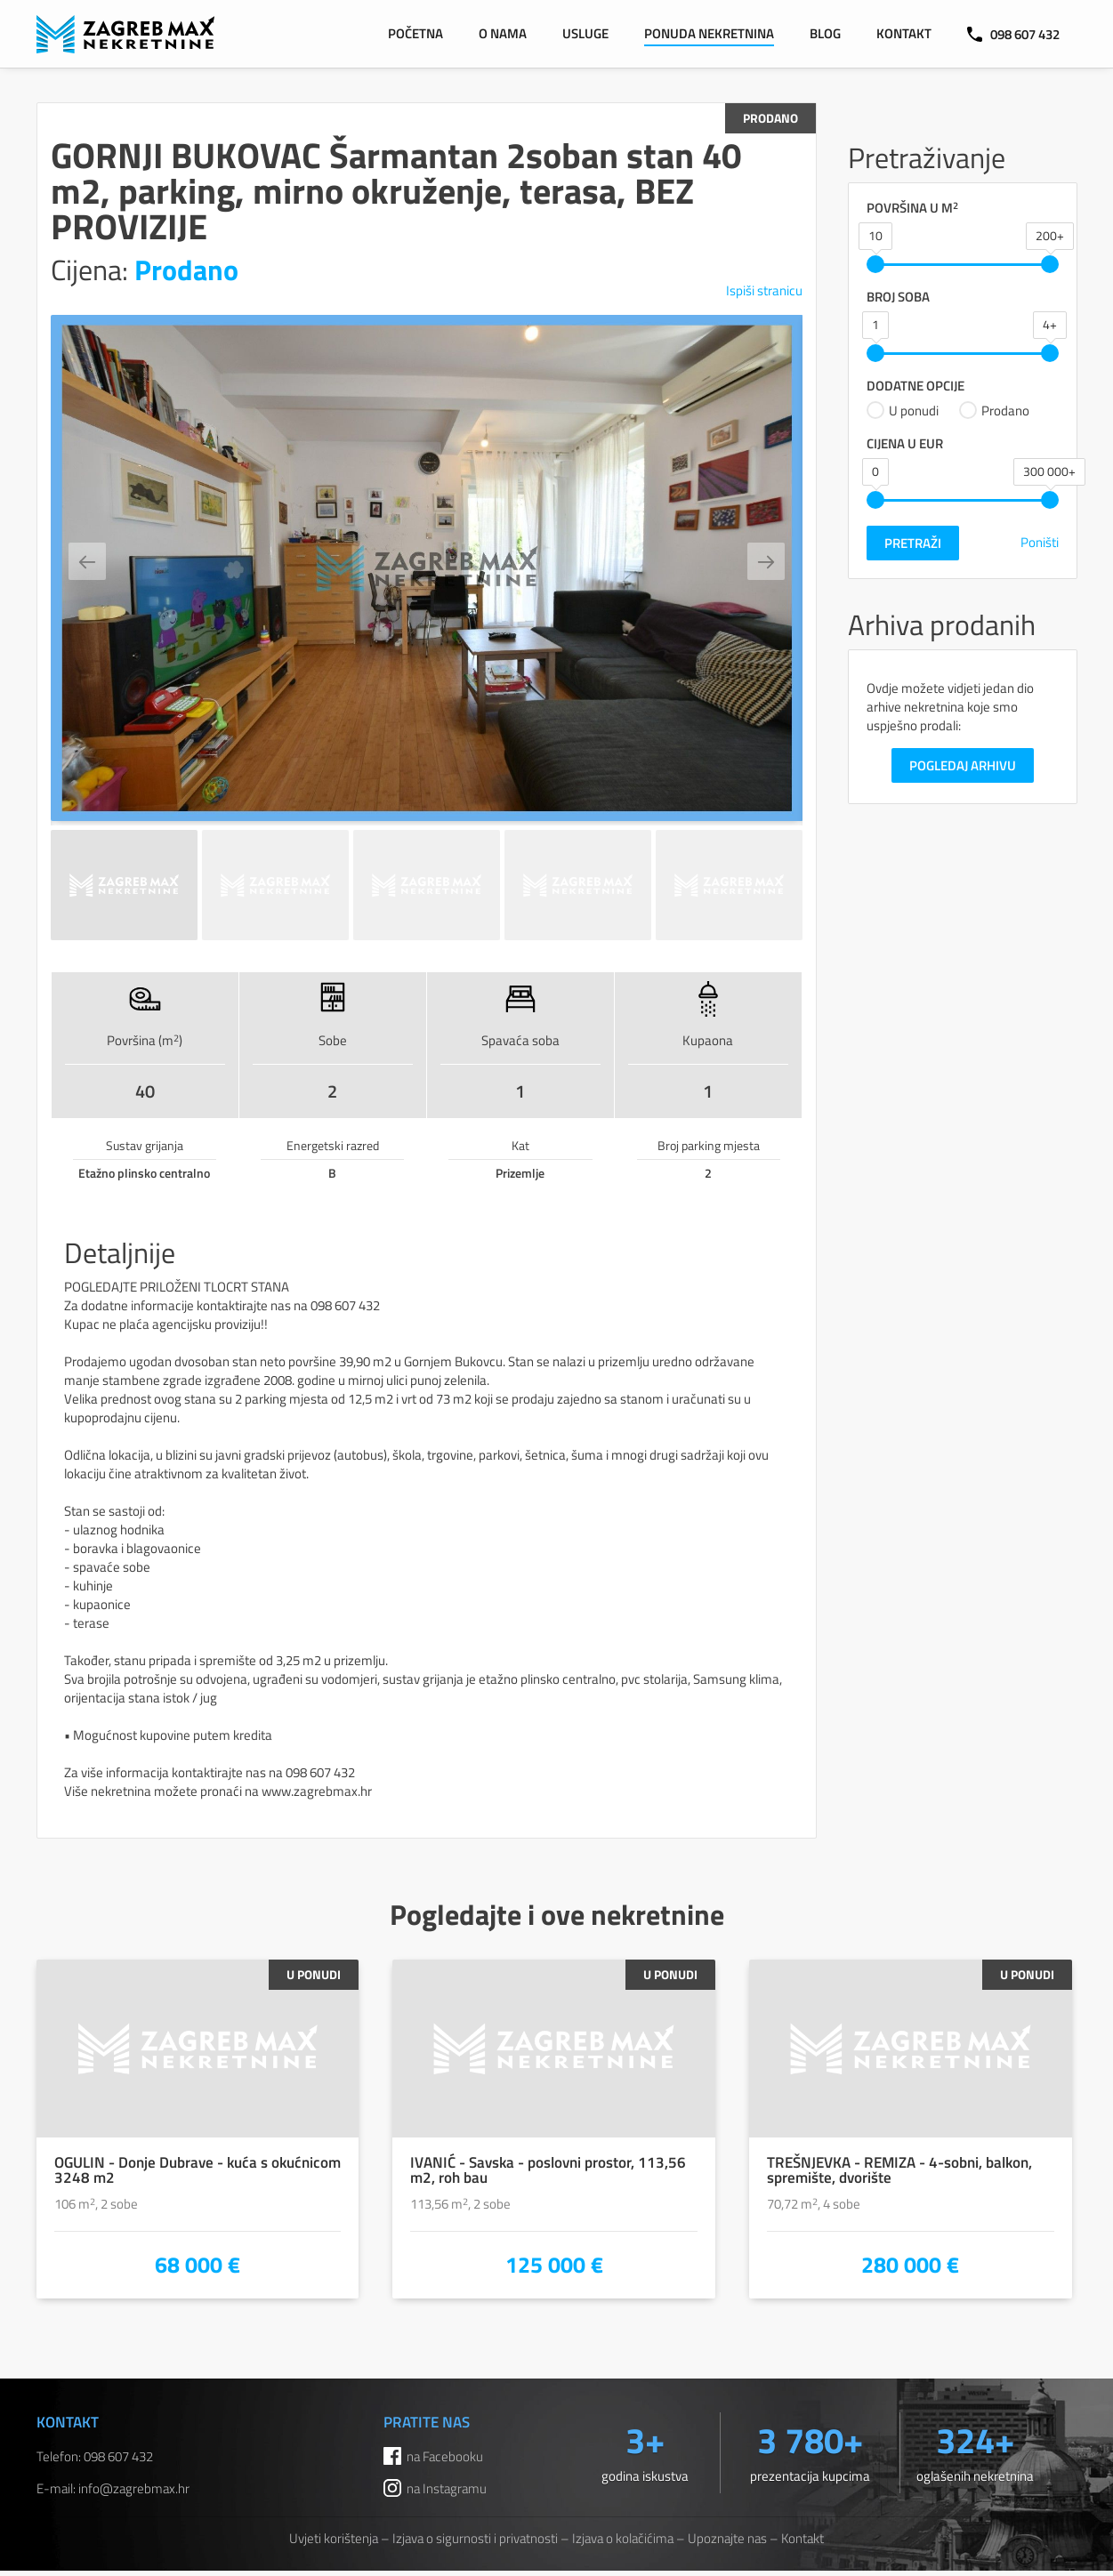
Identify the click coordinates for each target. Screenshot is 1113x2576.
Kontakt (904, 33)
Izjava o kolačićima (622, 2538)
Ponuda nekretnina (709, 33)
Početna (415, 33)
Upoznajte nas (727, 2538)
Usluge (585, 33)
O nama (503, 33)
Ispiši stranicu (764, 290)
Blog (825, 33)
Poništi (1039, 542)
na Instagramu (447, 2488)
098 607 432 (1013, 34)
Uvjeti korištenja (333, 2538)
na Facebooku (445, 2456)
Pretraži (912, 543)
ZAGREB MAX (125, 34)
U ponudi (903, 410)
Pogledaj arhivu (962, 765)
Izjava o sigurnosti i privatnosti (475, 2538)
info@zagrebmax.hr (134, 2488)
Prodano (994, 410)
